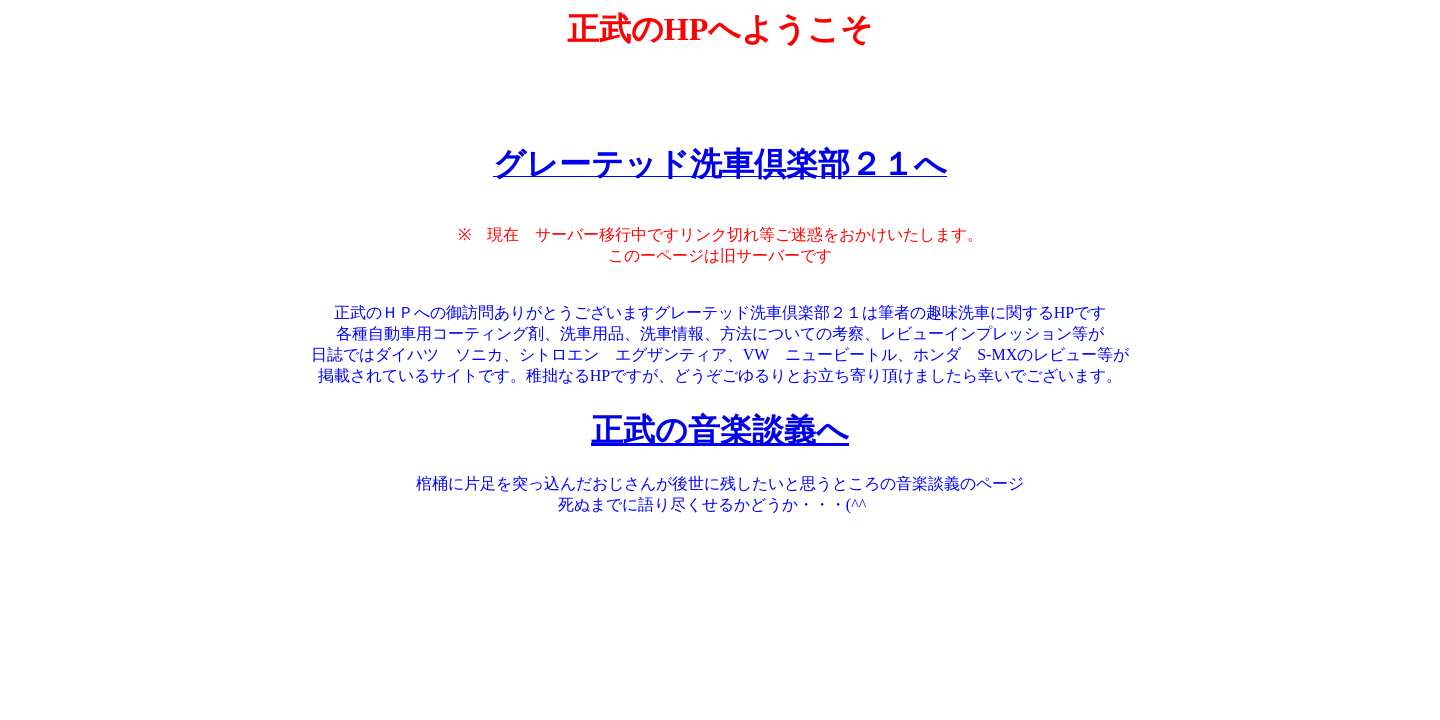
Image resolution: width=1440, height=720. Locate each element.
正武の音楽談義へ (720, 430)
